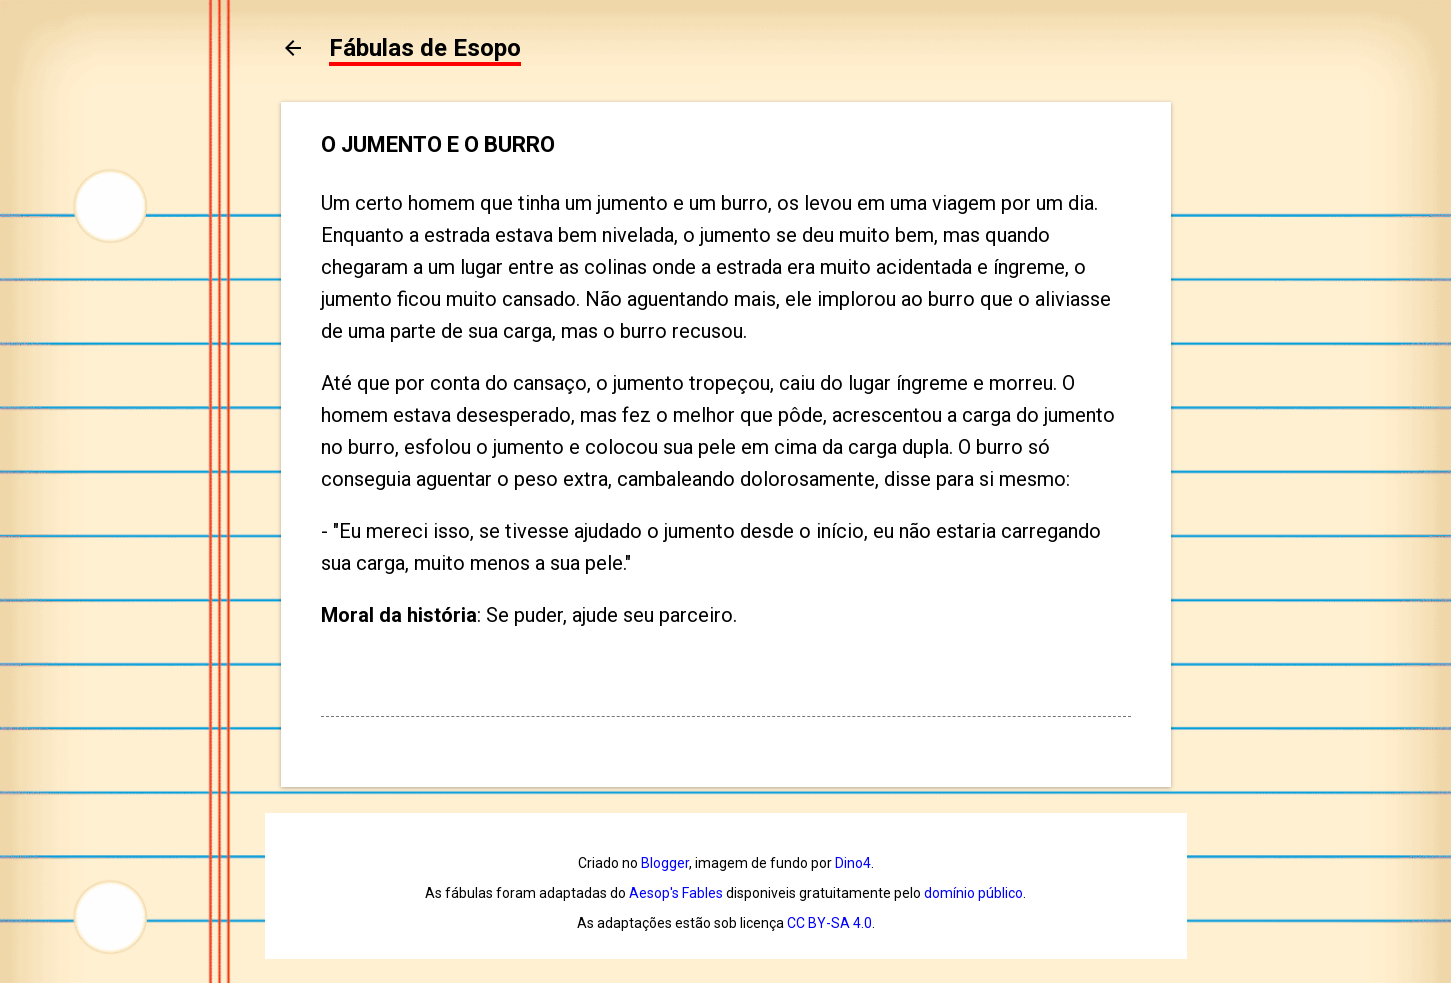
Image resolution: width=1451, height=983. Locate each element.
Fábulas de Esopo (425, 48)
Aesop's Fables (676, 893)
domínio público (973, 893)
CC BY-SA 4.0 (829, 923)
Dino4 (853, 863)
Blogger (665, 863)
